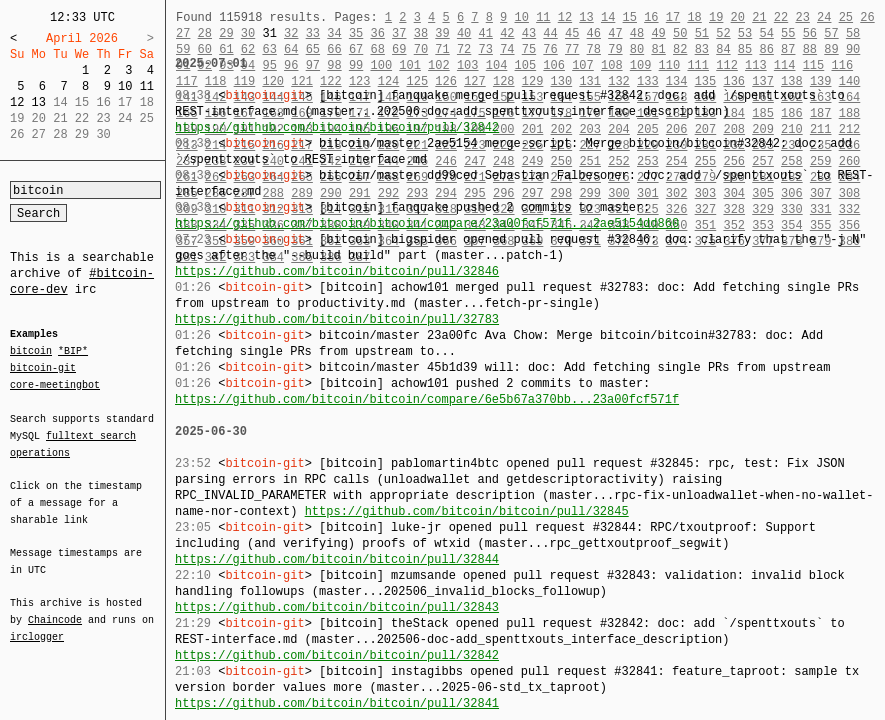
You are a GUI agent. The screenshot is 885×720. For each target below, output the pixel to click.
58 (853, 33)
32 (291, 33)
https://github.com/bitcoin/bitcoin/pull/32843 (337, 607)
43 (529, 33)
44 (550, 33)
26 (867, 17)
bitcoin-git (43, 368)
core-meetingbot (55, 384)
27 (183, 33)
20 (738, 17)
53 (745, 33)
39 (442, 33)
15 (630, 17)
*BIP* (73, 352)
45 (572, 33)
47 (615, 33)
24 (824, 17)
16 (651, 17)
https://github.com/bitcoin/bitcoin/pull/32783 (337, 319)
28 (205, 33)
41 (486, 33)
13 (39, 102)
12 (17, 102)
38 (421, 33)
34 (334, 33)
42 (507, 33)
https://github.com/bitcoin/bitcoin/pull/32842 (337, 127)
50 (680, 33)
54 (766, 33)
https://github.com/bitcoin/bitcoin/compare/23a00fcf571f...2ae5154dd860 (427, 223)
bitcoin (31, 352)
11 (147, 86)
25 (846, 17)
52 (723, 33)
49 (658, 33)
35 (356, 33)
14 (608, 17)
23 (802, 17)
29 (226, 33)
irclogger (37, 624)
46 (594, 33)
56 (810, 33)
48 (637, 33)
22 (781, 17)
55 (788, 33)
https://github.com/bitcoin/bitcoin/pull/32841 (337, 703)
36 (377, 33)
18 (694, 17)
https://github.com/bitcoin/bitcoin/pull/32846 (337, 271)
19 (716, 17)
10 (125, 86)
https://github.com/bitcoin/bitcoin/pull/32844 (337, 559)
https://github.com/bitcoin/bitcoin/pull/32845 (467, 511)
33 (313, 33)
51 (702, 33)
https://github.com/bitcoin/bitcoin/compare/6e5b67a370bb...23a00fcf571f (427, 399)
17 (673, 17)
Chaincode (55, 608)
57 (831, 33)
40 (464, 33)
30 (248, 33)
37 (399, 33)
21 (759, 17)
